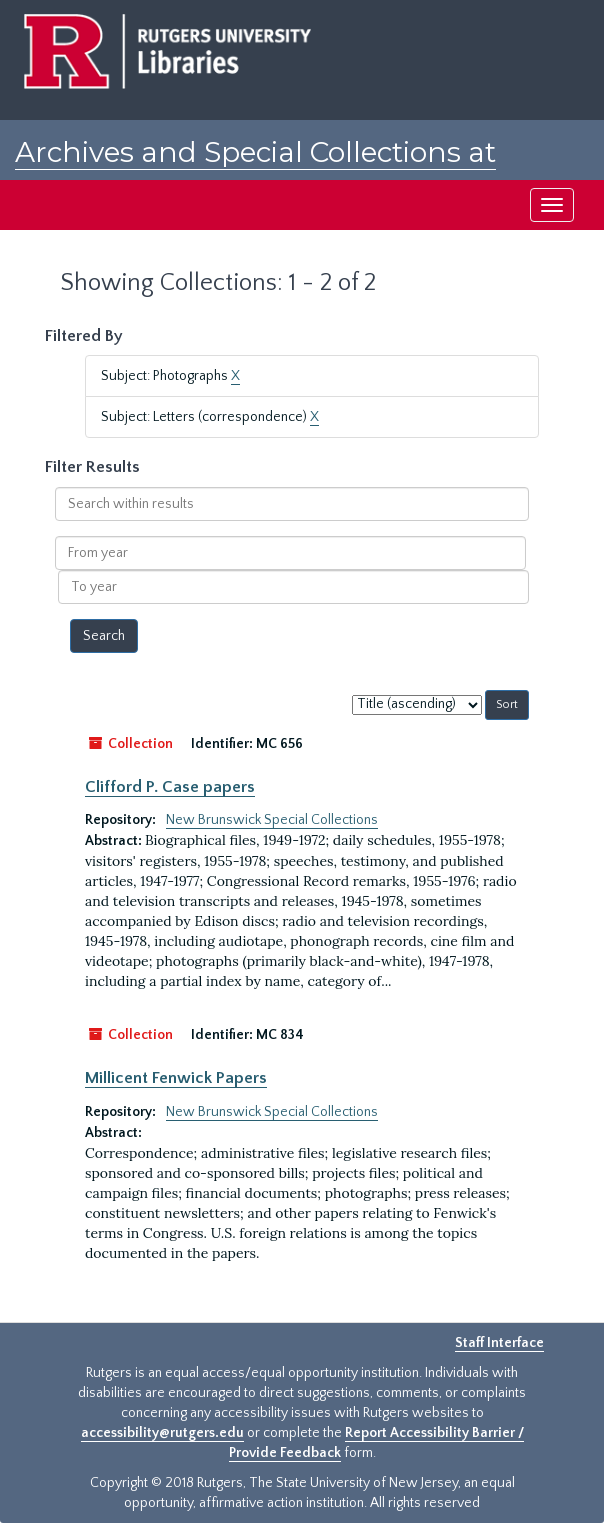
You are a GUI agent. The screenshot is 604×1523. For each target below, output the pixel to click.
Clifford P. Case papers (170, 787)
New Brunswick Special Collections (272, 820)
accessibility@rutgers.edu (162, 1433)
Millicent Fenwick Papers (176, 1078)
